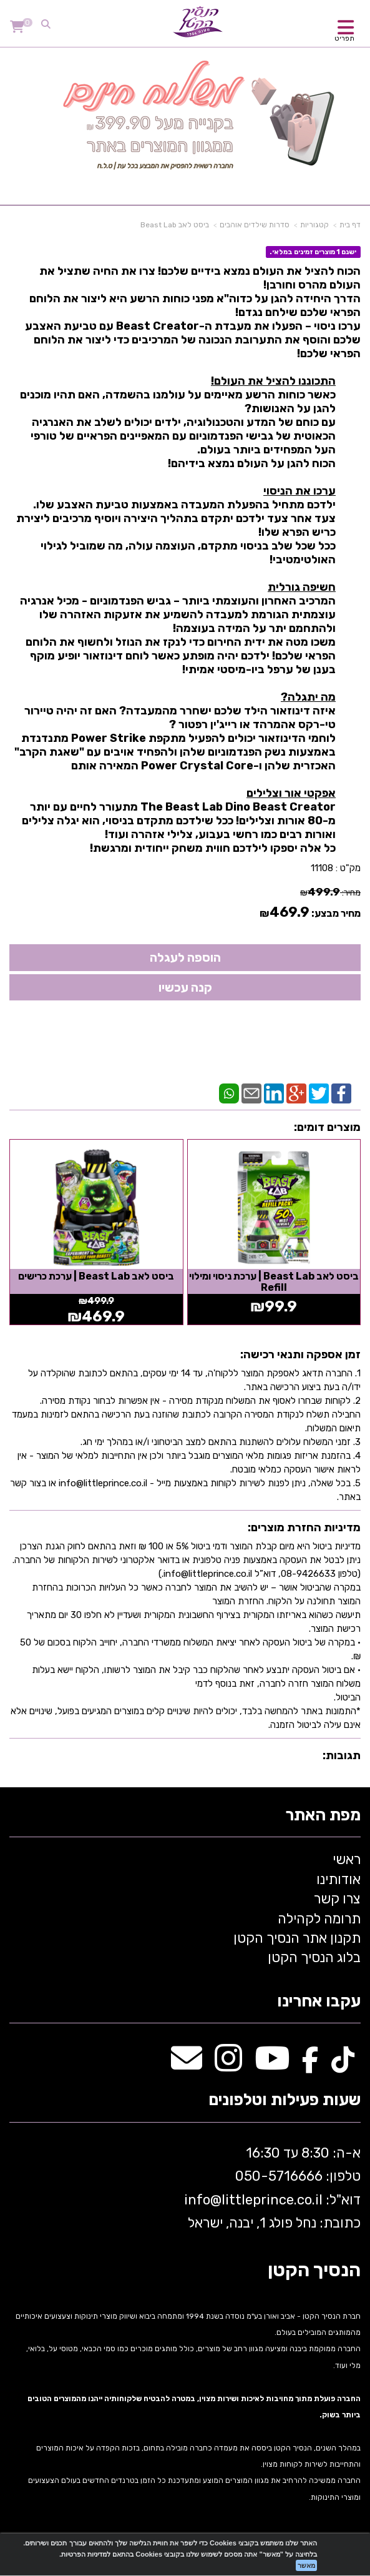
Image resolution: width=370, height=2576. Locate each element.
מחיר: (330, 892)
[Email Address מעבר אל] (186, 2064)
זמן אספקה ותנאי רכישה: (300, 1354)
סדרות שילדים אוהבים (255, 224)
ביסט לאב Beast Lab (174, 224)
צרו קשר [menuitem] (337, 1898)
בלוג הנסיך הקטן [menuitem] (314, 1957)
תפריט (344, 38)
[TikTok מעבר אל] (342, 2064)
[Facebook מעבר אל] (310, 2064)
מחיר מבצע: (336, 913)
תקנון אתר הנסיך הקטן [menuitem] (297, 1938)
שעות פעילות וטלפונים (284, 2100)
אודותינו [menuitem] (338, 1879)
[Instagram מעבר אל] (228, 2064)
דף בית (350, 224)
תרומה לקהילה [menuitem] (319, 1918)
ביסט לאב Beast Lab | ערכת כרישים (96, 1276)
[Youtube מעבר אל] (272, 2064)
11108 (322, 868)
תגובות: (342, 1755)
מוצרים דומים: (327, 1127)
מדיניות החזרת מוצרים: (304, 1527)
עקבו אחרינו (319, 2002)
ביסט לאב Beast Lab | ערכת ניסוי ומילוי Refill (274, 1281)
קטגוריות (314, 224)
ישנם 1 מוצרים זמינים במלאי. (313, 251)
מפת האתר (323, 1816)
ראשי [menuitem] (347, 1859)
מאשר (306, 2565)
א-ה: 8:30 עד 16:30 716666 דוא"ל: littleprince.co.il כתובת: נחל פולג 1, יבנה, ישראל (271, 2187)
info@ (203, 2199)
